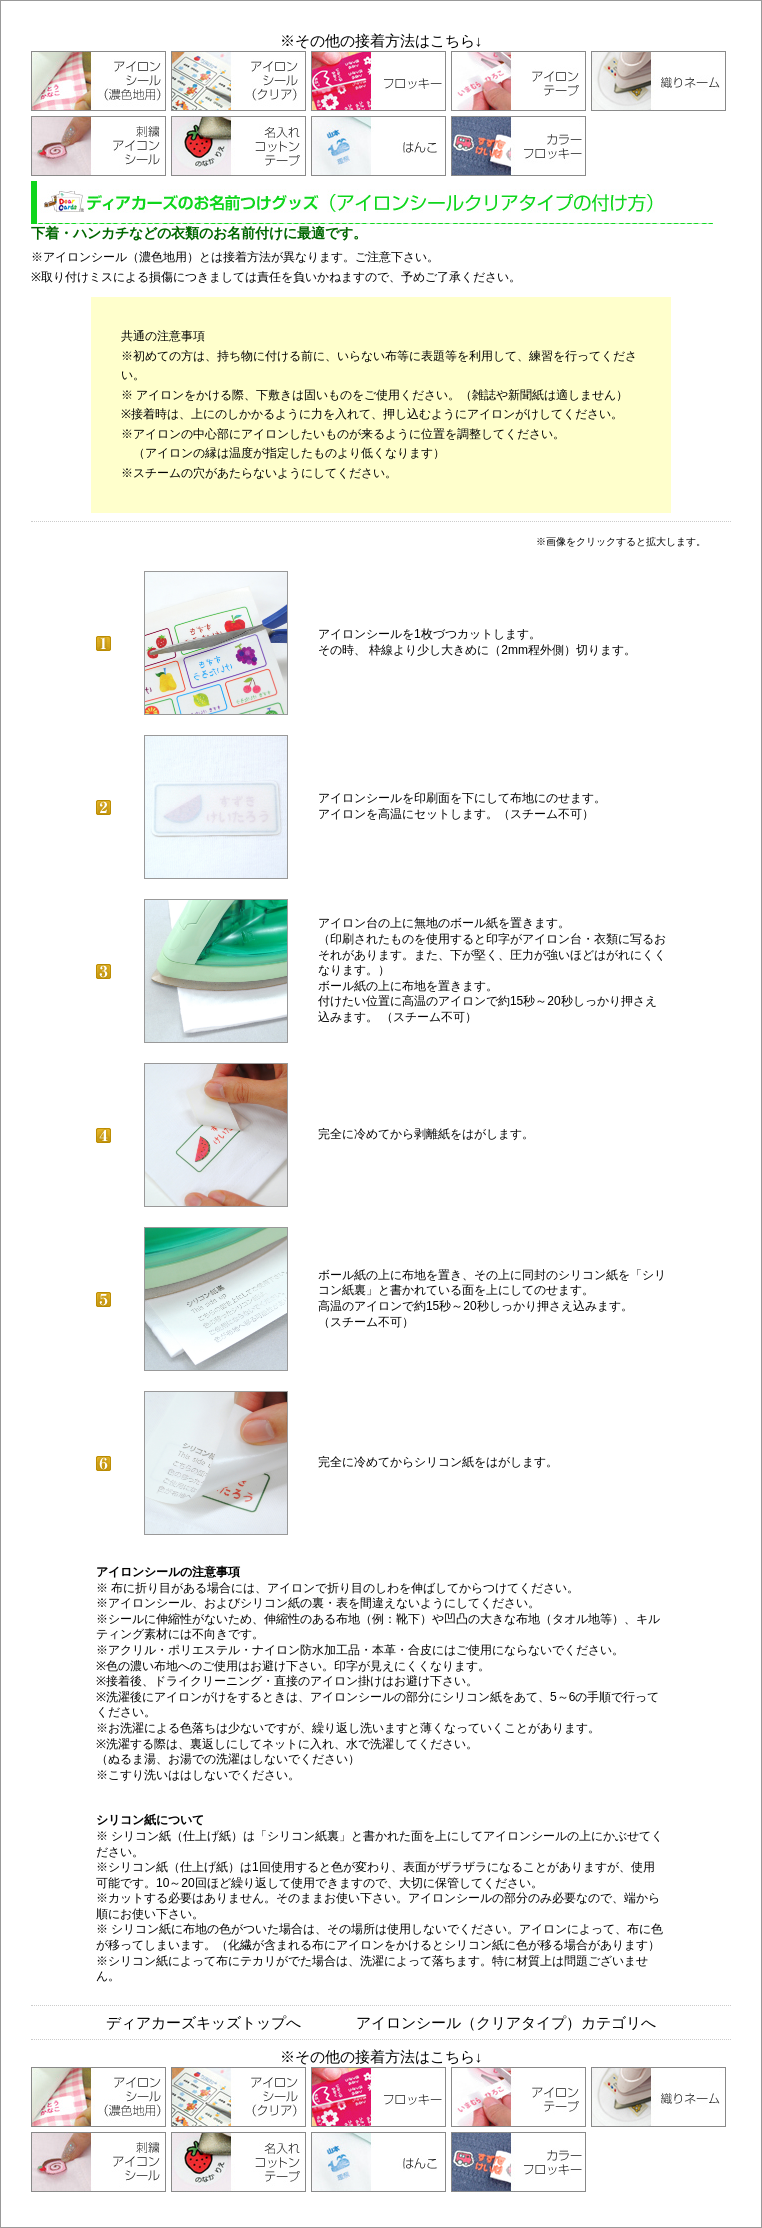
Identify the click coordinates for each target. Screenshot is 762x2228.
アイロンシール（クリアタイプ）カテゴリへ (506, 2022)
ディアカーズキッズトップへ (203, 2022)
